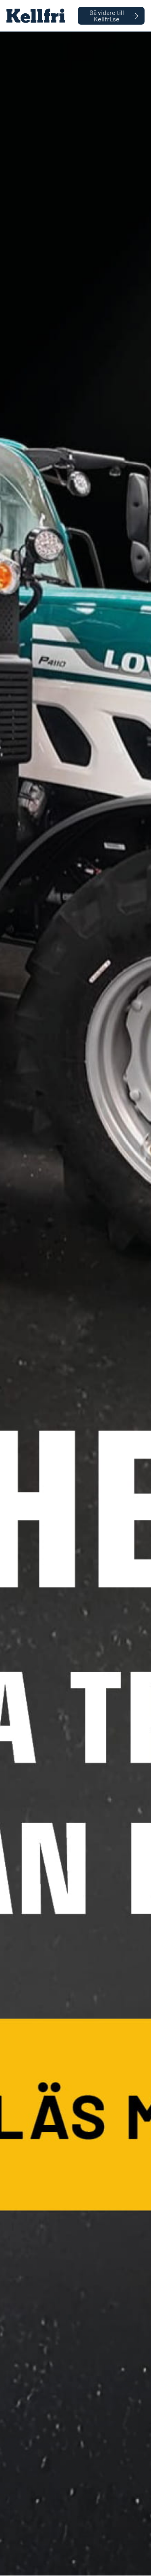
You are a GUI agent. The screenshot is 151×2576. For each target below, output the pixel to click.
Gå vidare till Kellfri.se (113, 15)
